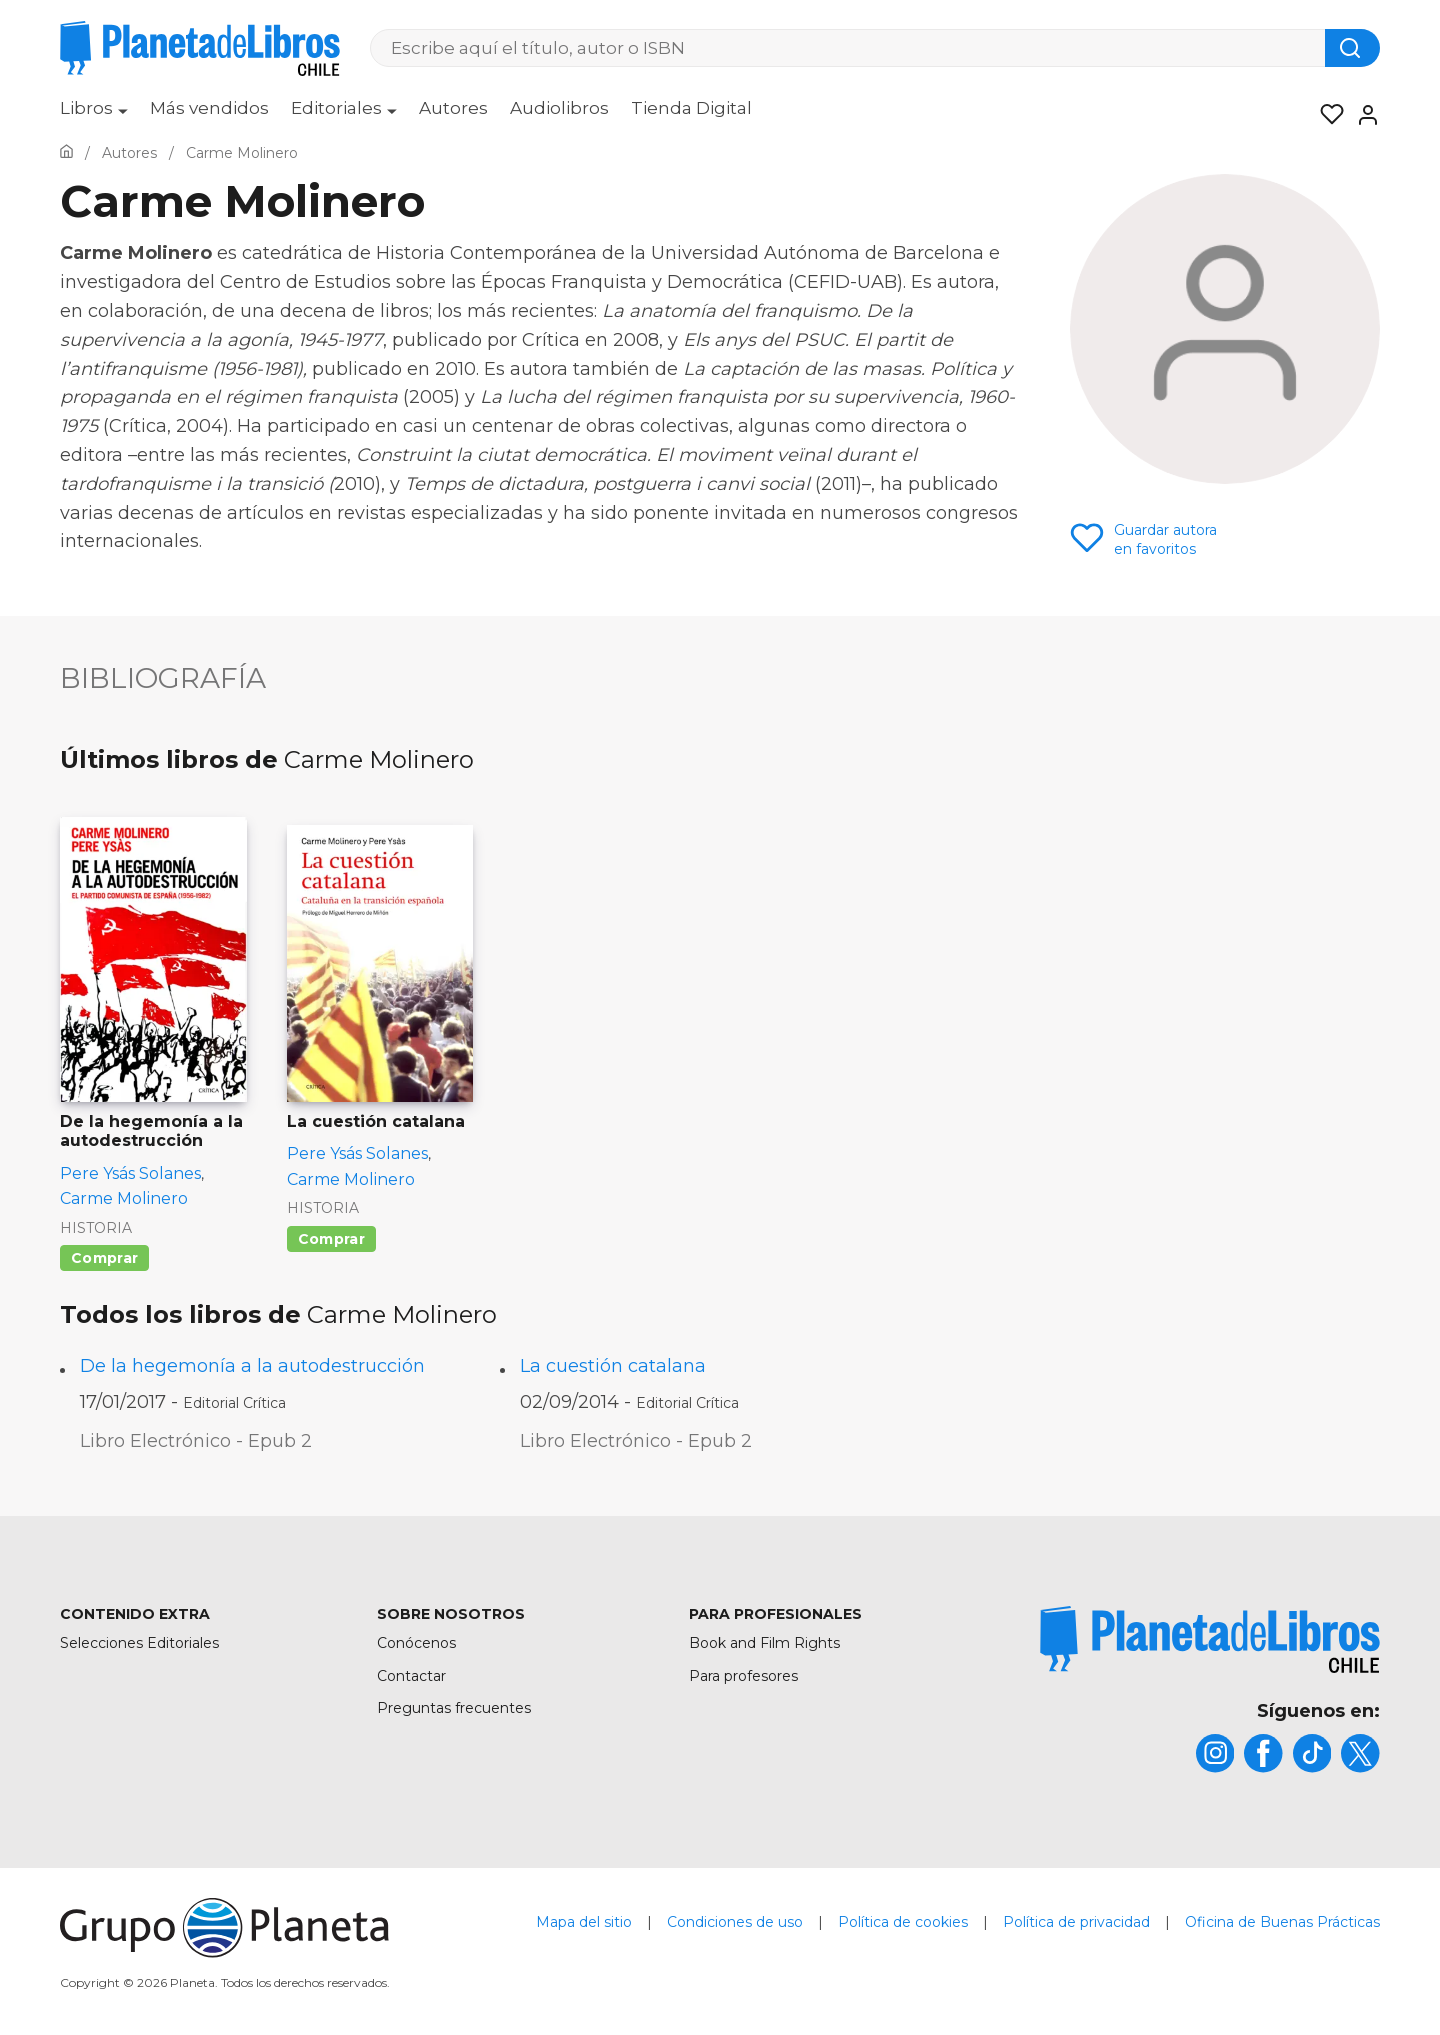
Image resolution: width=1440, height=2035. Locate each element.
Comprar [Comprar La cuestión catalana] (331, 1239)
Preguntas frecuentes (454, 1708)
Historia (96, 1228)
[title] (1210, 1639)
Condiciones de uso (735, 1924)
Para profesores (743, 1676)
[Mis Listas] (1326, 115)
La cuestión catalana (613, 1366)
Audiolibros (559, 108)
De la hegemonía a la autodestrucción (252, 1366)
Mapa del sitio (584, 1924)
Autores (453, 108)
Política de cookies (903, 1924)
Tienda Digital (691, 108)
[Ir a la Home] (66, 153)
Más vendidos (209, 108)
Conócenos (416, 1643)
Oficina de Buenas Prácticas (1282, 1924)
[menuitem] (94, 115)
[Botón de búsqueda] (1352, 48)
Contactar (411, 1676)
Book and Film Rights (764, 1643)
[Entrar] (1362, 115)
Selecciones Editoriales (139, 1643)
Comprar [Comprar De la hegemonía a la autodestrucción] (104, 1258)
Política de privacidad (1076, 1924)
